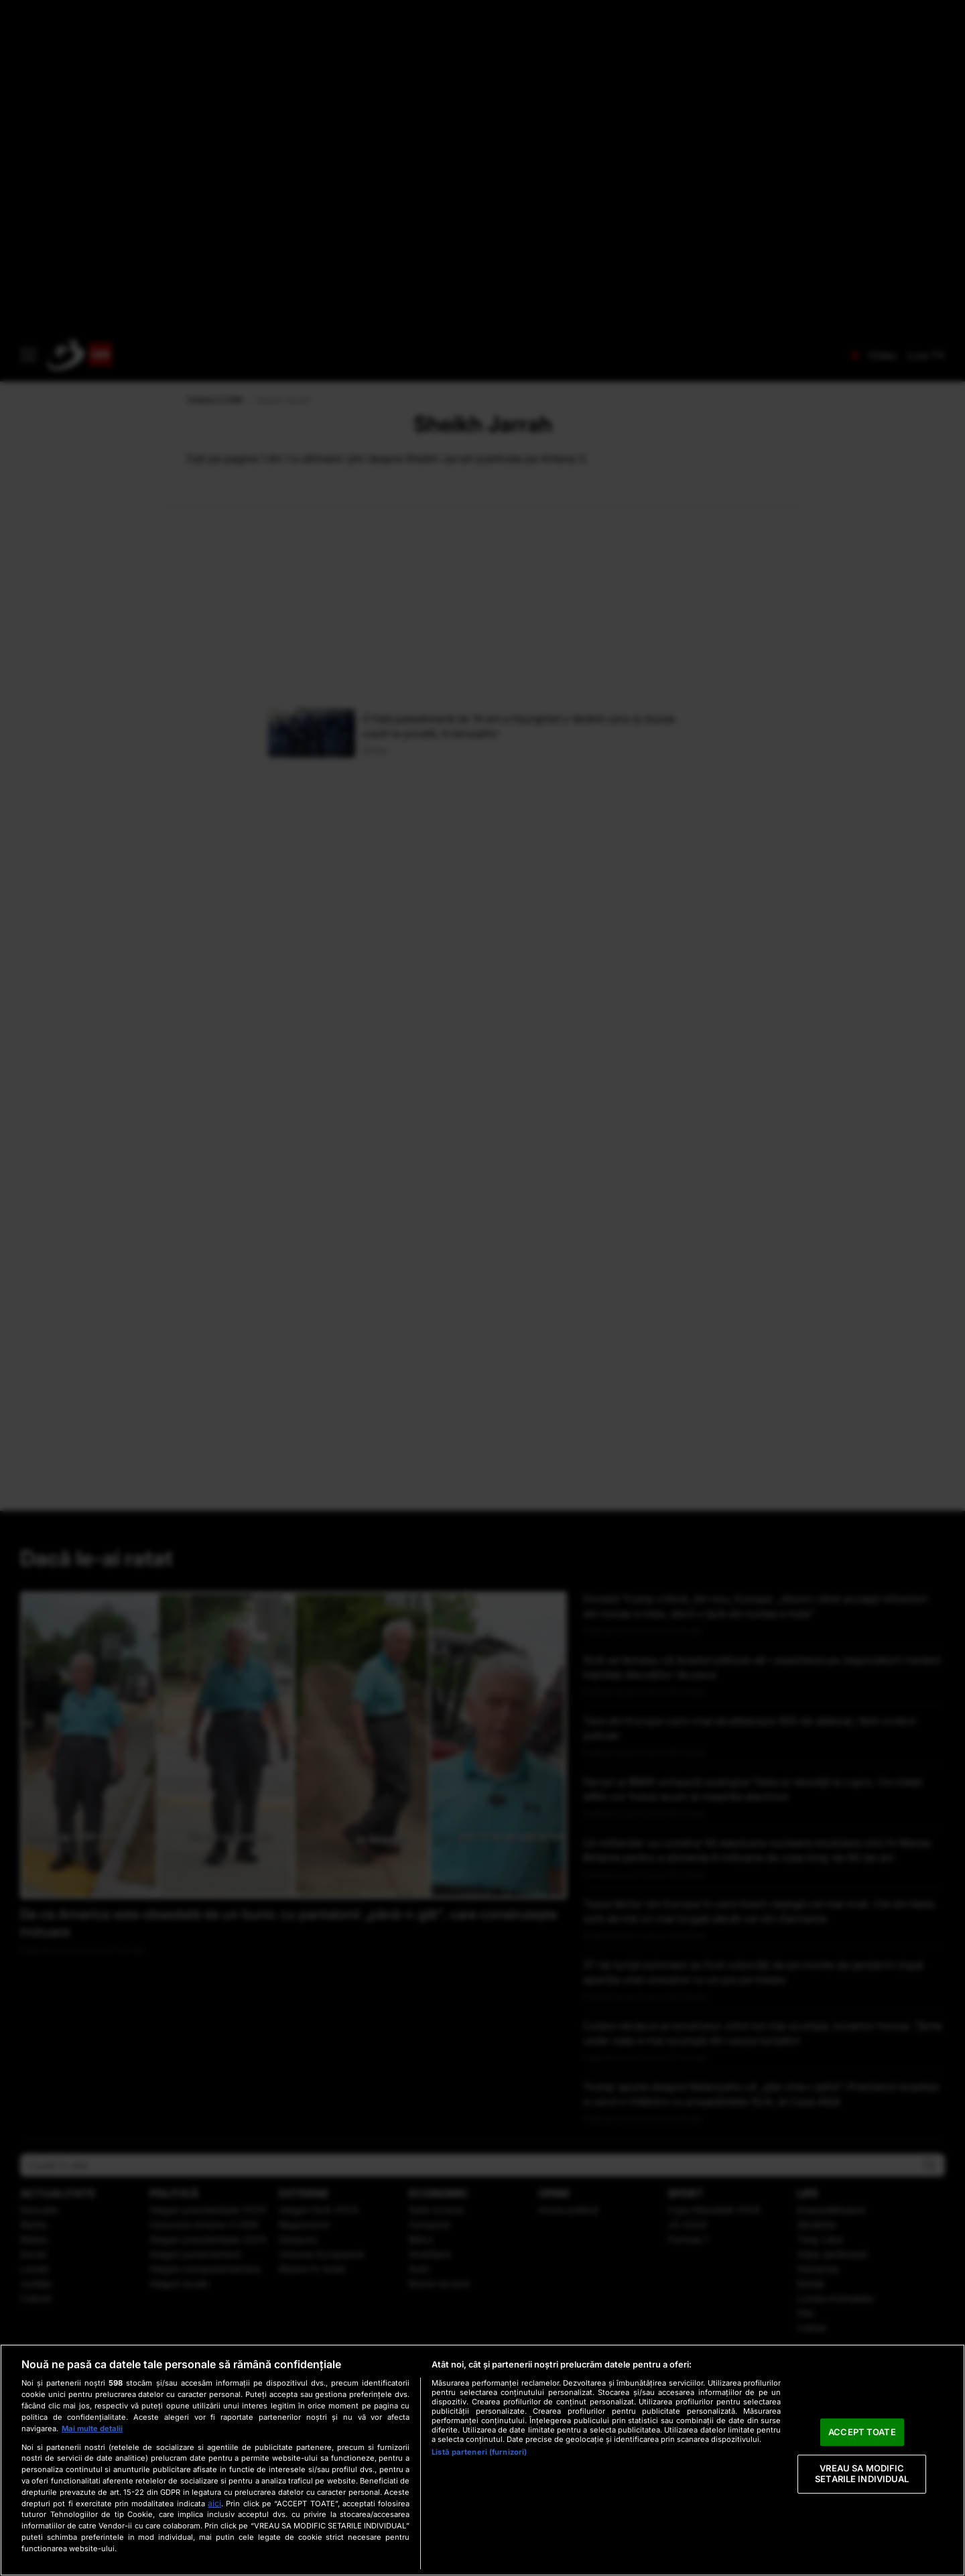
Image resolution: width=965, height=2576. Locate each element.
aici (214, 2503)
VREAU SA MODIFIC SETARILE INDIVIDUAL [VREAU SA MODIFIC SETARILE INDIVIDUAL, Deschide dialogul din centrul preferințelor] (862, 2474)
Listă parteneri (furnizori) (479, 2452)
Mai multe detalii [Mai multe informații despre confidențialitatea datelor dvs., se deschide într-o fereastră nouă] (92, 2428)
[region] (482, 2460)
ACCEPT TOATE (862, 2432)
